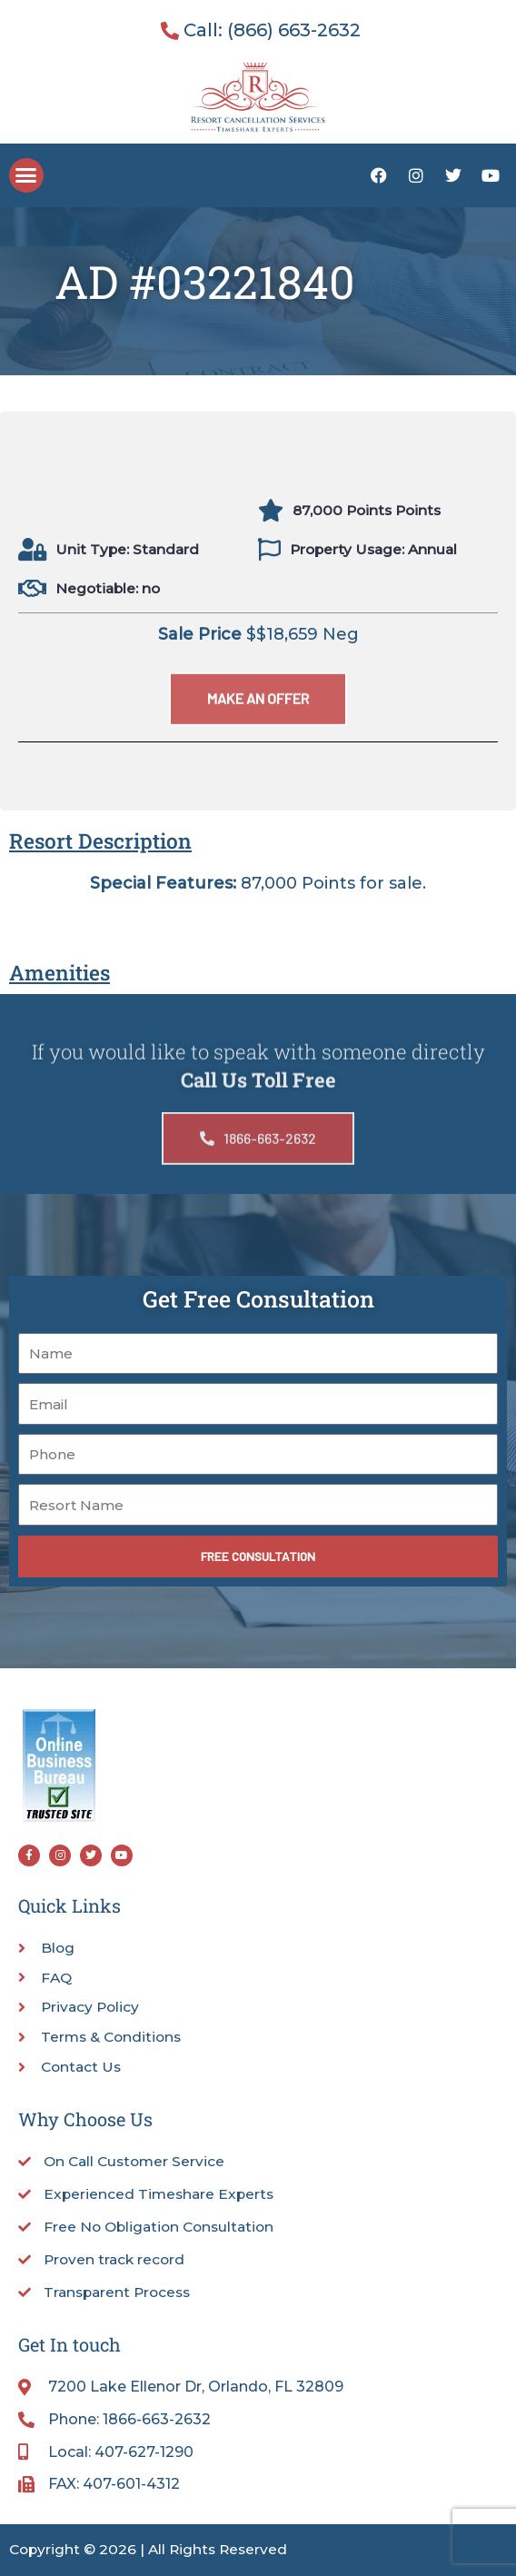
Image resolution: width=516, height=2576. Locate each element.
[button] (26, 175)
